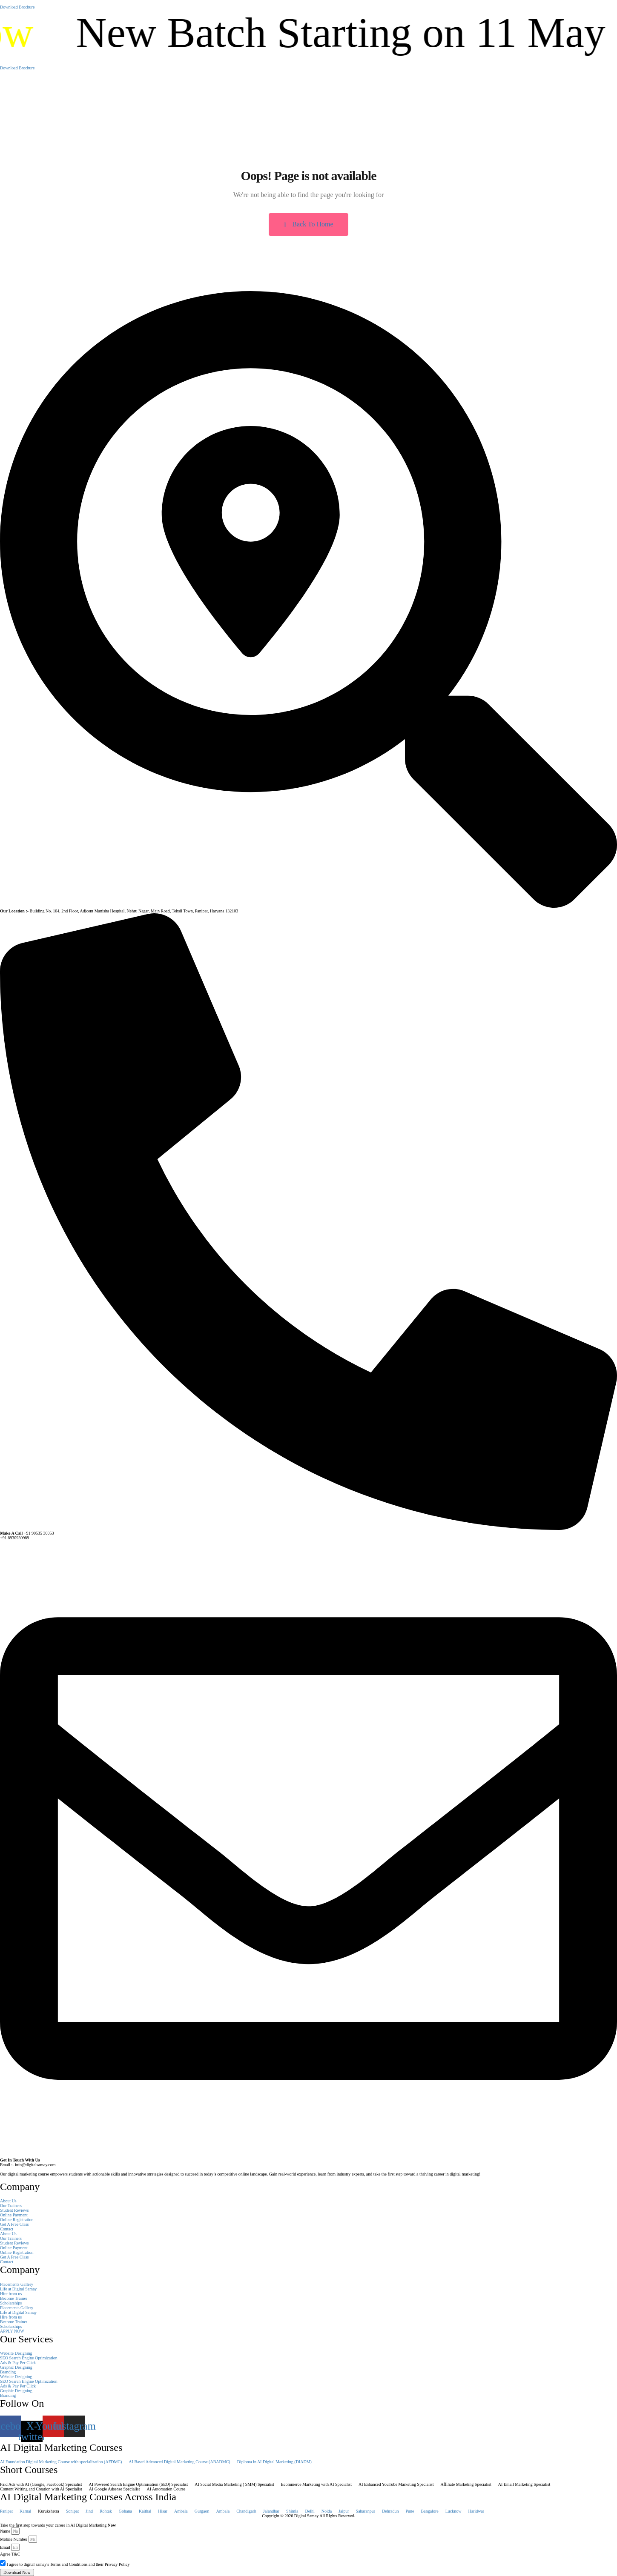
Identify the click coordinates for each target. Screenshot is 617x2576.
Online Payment (14, 2215)
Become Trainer (13, 2298)
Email (5, 2547)
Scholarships (11, 2303)
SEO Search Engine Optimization (28, 2358)
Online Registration (17, 2219)
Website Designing (16, 2353)
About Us (8, 2201)
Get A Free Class (14, 2224)
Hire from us (11, 2293)
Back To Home (308, 224)
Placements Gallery (16, 2284)
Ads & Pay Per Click (18, 2362)
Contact (6, 2229)
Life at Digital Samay (18, 2289)
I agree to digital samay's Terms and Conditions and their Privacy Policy (68, 2564)
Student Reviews (14, 2210)
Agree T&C (10, 2554)
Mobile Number (13, 2539)
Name (5, 2531)
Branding (8, 2372)
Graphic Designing (16, 2367)
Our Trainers (11, 2205)
